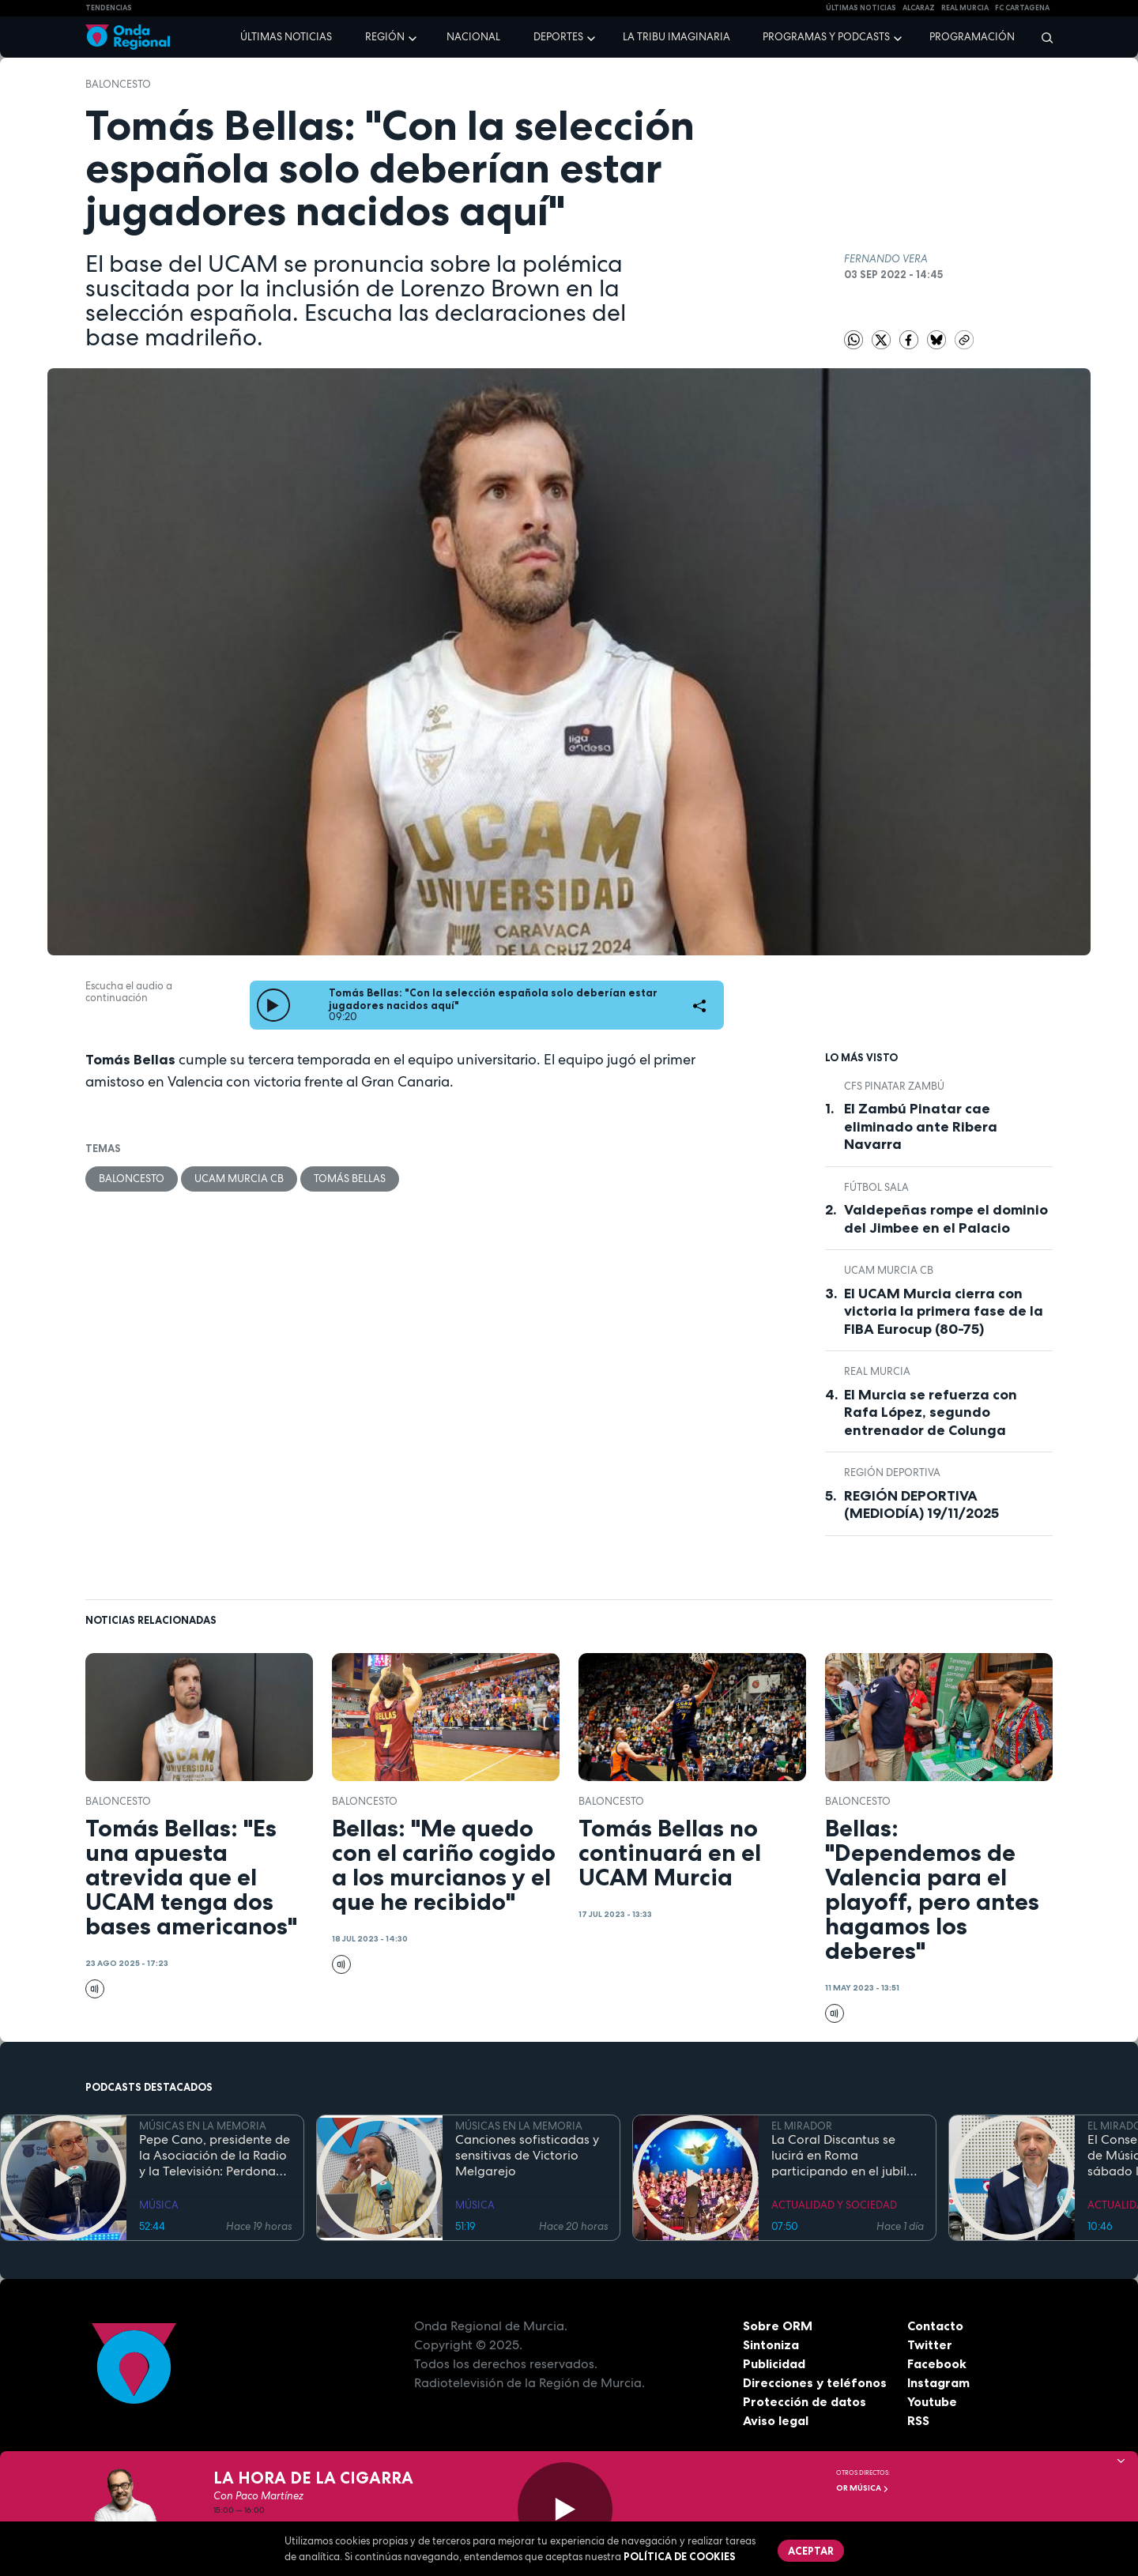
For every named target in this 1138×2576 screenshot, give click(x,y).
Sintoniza (771, 2344)
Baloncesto (118, 84)
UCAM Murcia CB (239, 1178)
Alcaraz (918, 8)
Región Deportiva (892, 1472)
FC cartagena (1022, 8)
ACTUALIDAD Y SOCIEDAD (834, 2205)
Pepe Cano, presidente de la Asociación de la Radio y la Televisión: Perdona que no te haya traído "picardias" (214, 2155)
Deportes (558, 36)
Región (385, 36)
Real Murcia (965, 8)
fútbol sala (876, 1187)
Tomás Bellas (350, 1178)
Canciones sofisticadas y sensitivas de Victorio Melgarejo (527, 2155)
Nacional (473, 36)
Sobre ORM (777, 2325)
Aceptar (811, 2550)
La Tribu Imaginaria (676, 36)
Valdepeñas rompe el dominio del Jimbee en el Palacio (946, 1219)
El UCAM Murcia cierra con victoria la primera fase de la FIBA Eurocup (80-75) (943, 1311)
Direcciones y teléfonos (815, 2382)
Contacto (935, 2325)
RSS (918, 2420)
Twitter (929, 2344)
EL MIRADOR (801, 2126)
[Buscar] (1042, 37)
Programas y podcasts (826, 36)
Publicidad (774, 2363)
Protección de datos (804, 2401)
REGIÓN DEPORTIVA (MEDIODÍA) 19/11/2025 (921, 1505)
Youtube (932, 2401)
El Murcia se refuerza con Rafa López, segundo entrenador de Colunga (930, 1412)
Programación (972, 36)
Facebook (937, 2363)
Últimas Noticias (861, 8)
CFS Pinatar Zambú (894, 1086)
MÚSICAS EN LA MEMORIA (202, 2126)
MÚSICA (159, 2205)
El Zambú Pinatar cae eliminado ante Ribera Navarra (920, 1126)
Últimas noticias (286, 36)
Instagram (938, 2382)
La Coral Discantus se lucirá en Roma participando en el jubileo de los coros (846, 2155)
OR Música (862, 2488)
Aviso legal (775, 2420)
